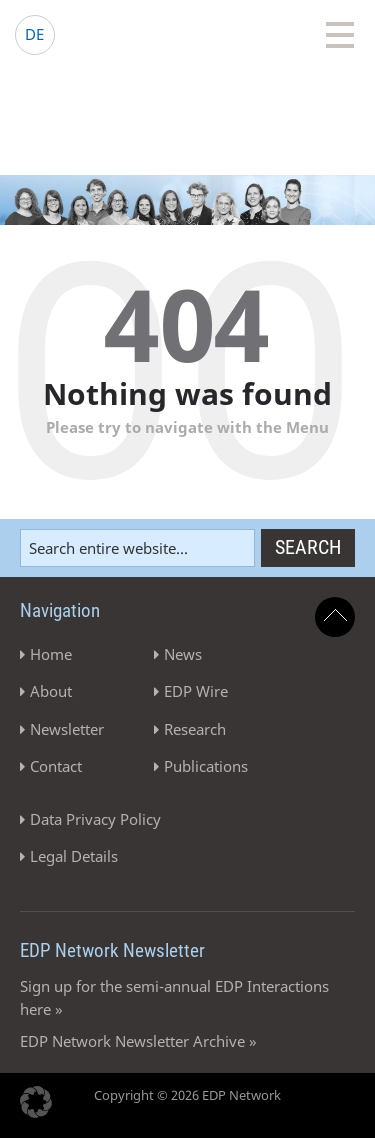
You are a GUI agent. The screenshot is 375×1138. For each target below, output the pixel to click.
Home (51, 654)
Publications (206, 766)
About (51, 691)
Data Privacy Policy (95, 819)
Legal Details (74, 856)
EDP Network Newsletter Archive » (138, 1041)
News (183, 654)
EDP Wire (196, 691)
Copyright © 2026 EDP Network (187, 1095)
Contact (56, 766)
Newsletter (67, 729)
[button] (36, 1102)
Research (195, 729)
